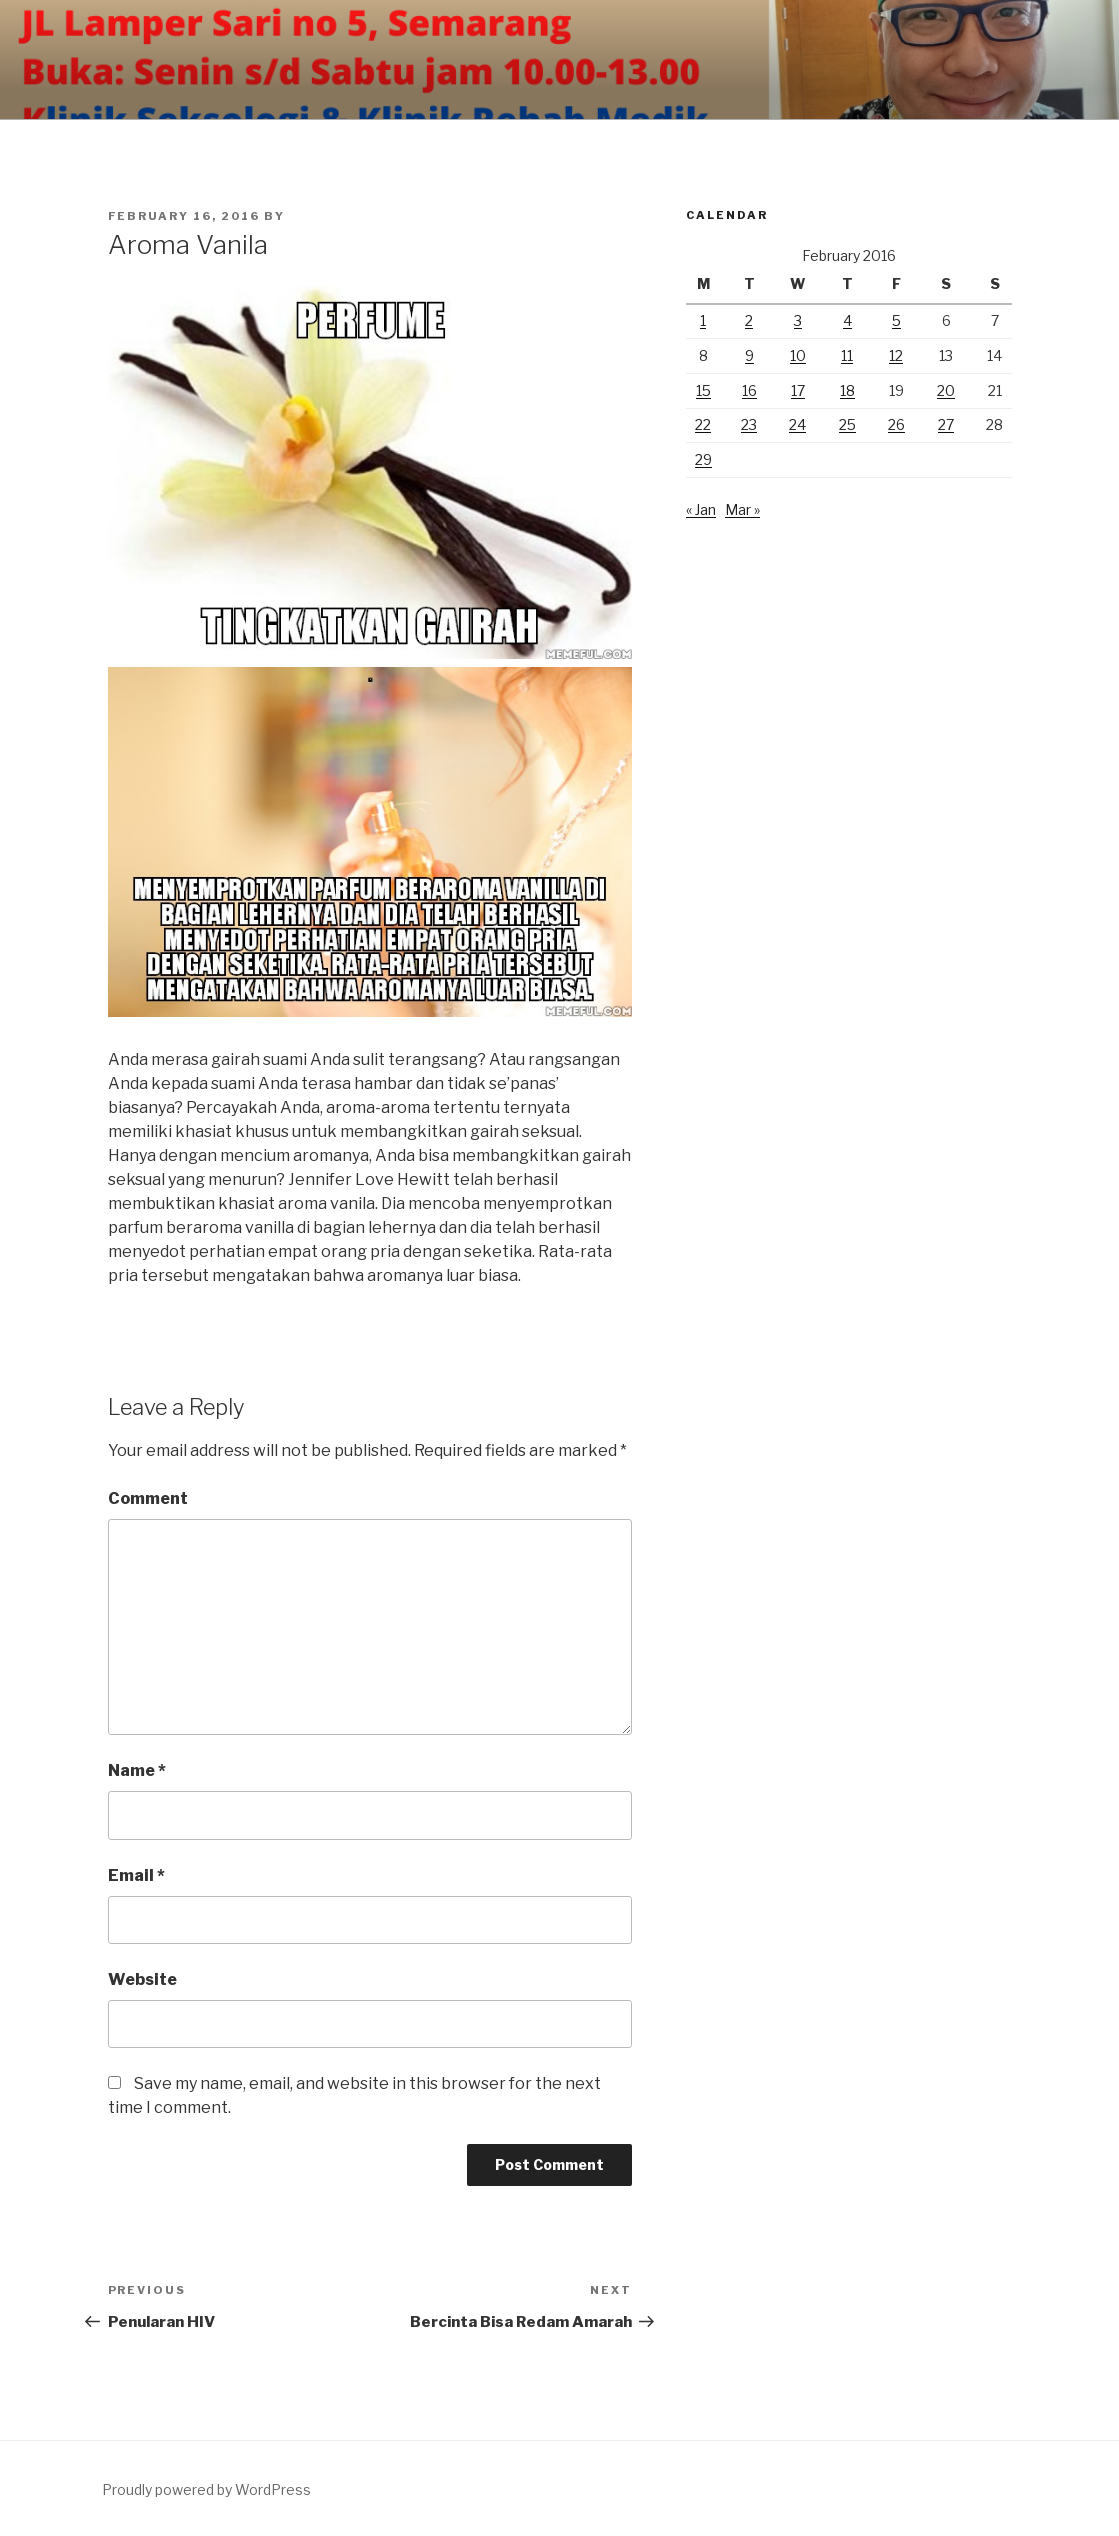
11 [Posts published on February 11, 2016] (847, 355)
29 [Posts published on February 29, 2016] (703, 459)
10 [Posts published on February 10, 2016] (798, 355)
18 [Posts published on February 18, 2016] (847, 390)
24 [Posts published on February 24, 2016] (797, 424)
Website (142, 1979)
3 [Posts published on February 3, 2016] (798, 320)
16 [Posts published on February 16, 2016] (749, 390)
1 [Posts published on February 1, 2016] (703, 320)
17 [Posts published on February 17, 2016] (798, 390)
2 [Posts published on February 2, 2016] (749, 320)
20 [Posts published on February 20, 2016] (946, 390)
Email (136, 1875)
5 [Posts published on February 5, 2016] (896, 320)
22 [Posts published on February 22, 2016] (703, 424)
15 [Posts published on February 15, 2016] (703, 390)
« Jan (701, 509)
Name (137, 1770)
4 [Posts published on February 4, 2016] (847, 320)
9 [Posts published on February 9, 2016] (749, 355)
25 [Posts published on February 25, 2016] (847, 424)
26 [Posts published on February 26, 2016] (896, 424)
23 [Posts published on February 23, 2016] (749, 424)
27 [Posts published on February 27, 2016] (946, 424)
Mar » (742, 509)
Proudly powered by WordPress (206, 2489)
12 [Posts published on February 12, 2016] (896, 355)
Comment (148, 1498)
